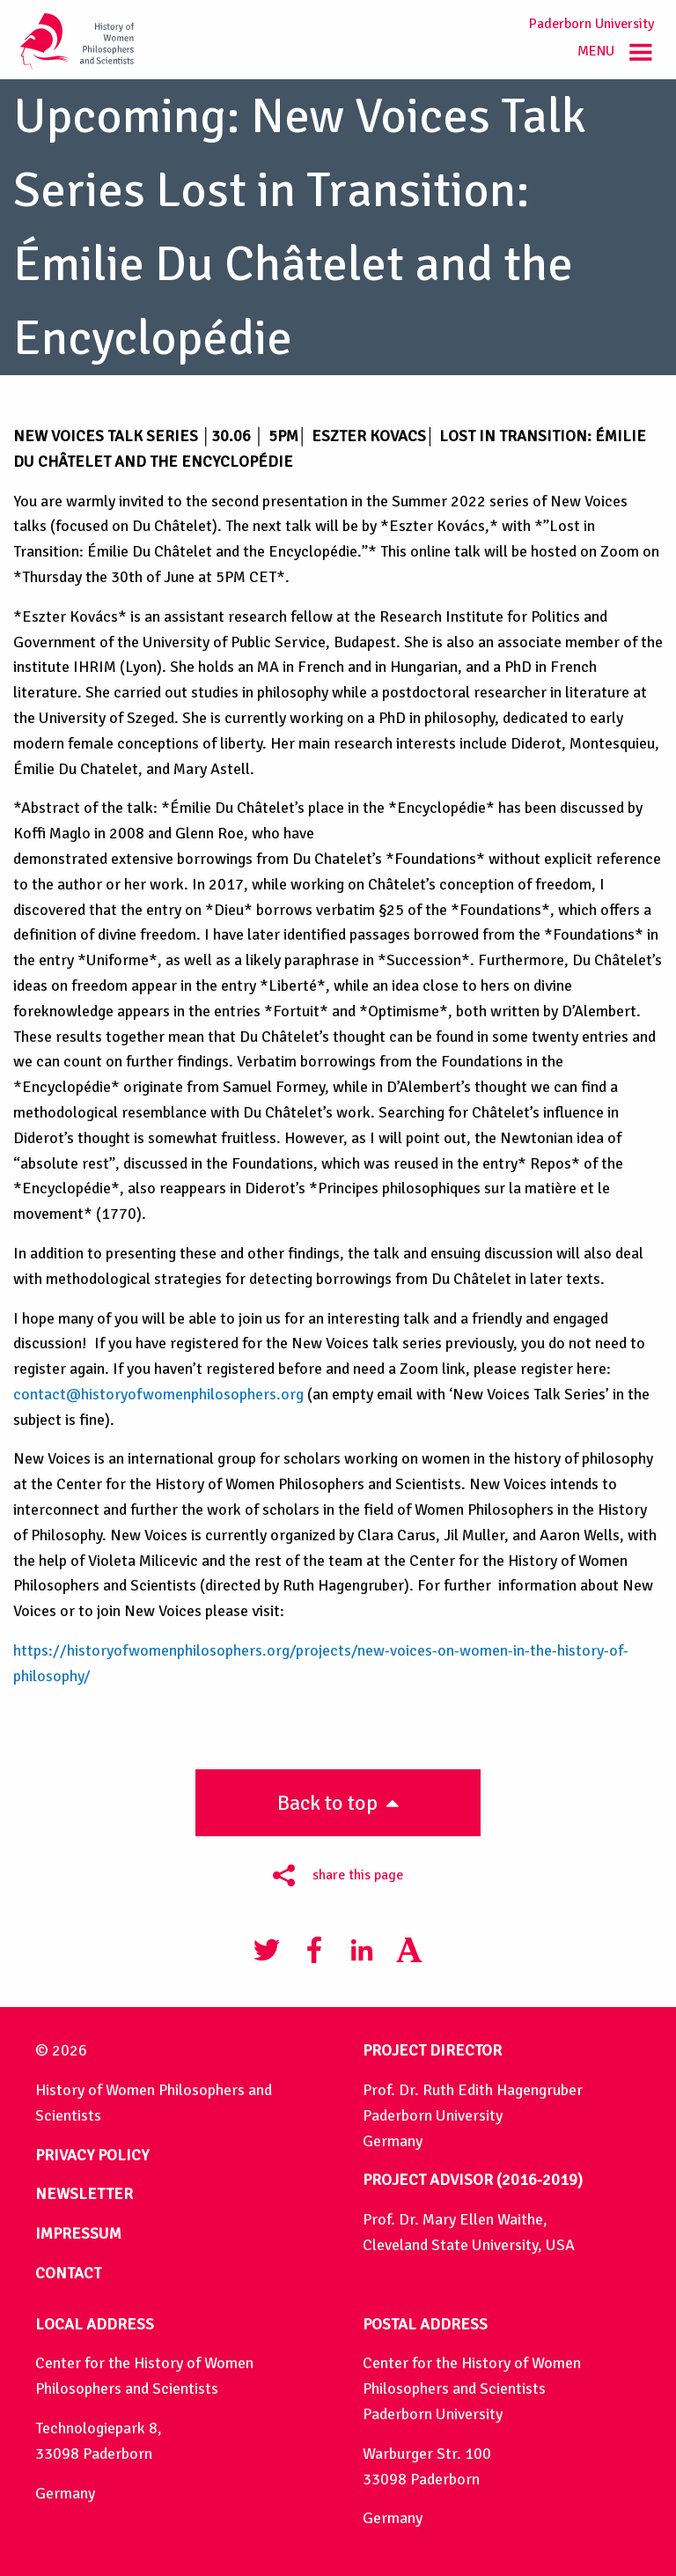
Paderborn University (591, 24)
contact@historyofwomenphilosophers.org (158, 1394)
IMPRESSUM (78, 2233)
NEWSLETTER (84, 2193)
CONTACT (68, 2273)
